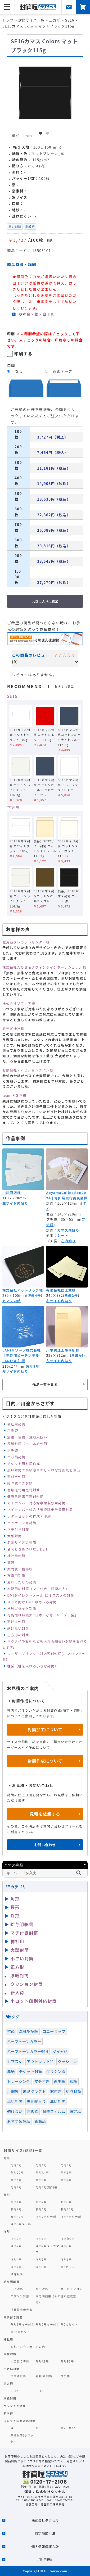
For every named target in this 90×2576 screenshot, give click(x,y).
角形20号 (17, 2172)
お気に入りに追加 (45, 601)
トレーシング (18, 2081)
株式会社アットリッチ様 (22, 1290)
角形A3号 (42, 2361)
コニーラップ (53, 2031)
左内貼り (68, 1240)
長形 (15, 1907)
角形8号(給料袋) (47, 2187)
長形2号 (41, 2202)
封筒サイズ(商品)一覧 (23, 2150)
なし (19, 371)
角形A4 (78, 1355)
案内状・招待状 (20, 1569)
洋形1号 (41, 2238)
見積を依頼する (45, 1814)
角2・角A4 (68, 2428)
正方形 (13, 807)
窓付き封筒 (16, 1476)
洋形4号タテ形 (71, 2216)
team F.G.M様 (14, 1095)
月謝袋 (12, 1430)
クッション (67, 2061)
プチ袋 (65, 2376)
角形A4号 (42, 2172)
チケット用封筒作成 (23, 1463)
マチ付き (42, 2081)
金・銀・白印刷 (41, 314)
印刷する (23, 353)
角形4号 (16, 2180)
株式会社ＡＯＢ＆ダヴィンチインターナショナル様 (44, 967)
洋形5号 (41, 2259)
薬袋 (10, 1562)
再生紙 (59, 2081)
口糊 (11, 365)
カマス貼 (14, 2061)
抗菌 (11, 2031)
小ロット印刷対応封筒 (33, 2001)
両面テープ (62, 371)
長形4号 (16, 2209)
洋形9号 (41, 2267)
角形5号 (41, 2180)
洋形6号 (66, 2259)
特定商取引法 (45, 2533)
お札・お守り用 (21, 2347)
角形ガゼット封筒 (21, 1608)
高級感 (30, 226)
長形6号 (41, 2209)
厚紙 (11, 2071)
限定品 (75, 2111)
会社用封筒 (16, 1424)
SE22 (14, 2391)
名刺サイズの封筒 (21, 1542)
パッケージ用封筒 (21, 1522)
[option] (45, 92)
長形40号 (17, 2216)
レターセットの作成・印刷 (29, 1516)
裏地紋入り (36, 2101)
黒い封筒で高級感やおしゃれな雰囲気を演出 (43, 1470)
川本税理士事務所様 (62, 1350)
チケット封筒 (30, 2071)
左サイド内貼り (15, 1203)
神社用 (17, 1941)
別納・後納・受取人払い (27, 1437)
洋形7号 (16, 2267)
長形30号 (67, 2209)
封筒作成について (45, 1761)
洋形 (15, 1916)
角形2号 (71, 1295)
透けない (14, 2111)
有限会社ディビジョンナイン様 (27, 1070)
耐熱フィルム (53, 2111)
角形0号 (16, 2165)
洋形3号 (66, 2246)
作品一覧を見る (45, 1384)
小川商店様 (11, 1192)
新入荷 (17, 1992)
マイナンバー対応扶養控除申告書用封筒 (40, 1509)
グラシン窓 (55, 2071)
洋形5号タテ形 (21, 2224)
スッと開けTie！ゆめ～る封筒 (32, 1602)
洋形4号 (34, 1295)
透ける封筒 (16, 1621)
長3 (38, 2428)
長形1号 (16, 2202)
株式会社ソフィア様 (18, 1003)
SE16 (12, 696)
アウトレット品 (40, 2061)
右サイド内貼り (59, 1300)
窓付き (55, 2091)
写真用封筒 (16, 1575)
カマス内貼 (11, 1300)
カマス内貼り (68, 1230)
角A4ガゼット (20, 2332)
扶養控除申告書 (21, 2310)
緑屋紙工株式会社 (52, 2504)
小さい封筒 (22, 1958)
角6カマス (68, 2267)
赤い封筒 (57, 2101)
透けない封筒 (18, 1628)
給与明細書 (22, 1924)
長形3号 (66, 2202)
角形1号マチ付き (22, 2324)
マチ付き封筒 (18, 1529)
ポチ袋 (12, 1450)
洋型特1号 (68, 2238)
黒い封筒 (15, 226)
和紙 (73, 2081)
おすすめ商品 (18, 2121)
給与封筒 (73, 2091)
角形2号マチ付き (47, 2324)
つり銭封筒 (16, 1457)
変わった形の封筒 (21, 1582)
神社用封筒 (16, 1555)
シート (62, 1235)
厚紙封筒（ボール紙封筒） (29, 1443)
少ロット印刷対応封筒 (20, 2421)
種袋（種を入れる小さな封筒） (32, 1666)
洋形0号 (16, 2238)
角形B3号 (67, 2361)
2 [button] (48, 134)
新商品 (40, 2121)
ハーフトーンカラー (24, 2041)
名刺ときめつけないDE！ (28, 1549)
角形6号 (66, 2180)
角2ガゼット (69, 2324)
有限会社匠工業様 (61, 1290)
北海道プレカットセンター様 (26, 942)
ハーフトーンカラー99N (27, 2051)
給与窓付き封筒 (20, 1483)
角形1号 (41, 2165)
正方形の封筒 (18, 1635)
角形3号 (32, 1366)
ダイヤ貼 (60, 2051)
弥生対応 (42, 2289)
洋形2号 (16, 2246)
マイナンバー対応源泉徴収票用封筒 (36, 1503)
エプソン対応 (20, 2296)
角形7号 (16, 2187)
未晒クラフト (34, 2091)
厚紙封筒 (19, 1975)
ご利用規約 (45, 2559)
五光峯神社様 (13, 1028)
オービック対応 (71, 2289)
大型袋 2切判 (20, 2361)
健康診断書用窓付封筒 (25, 1496)
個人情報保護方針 (44, 2546)
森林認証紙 (28, 2031)
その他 (40, 2347)
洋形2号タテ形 (46, 2216)
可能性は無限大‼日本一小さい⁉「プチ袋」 (42, 1615)
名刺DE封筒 (44, 2376)
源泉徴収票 (68, 2296)
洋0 (13, 2428)
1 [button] (41, 134)
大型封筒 (14, 1535)
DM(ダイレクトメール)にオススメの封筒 (40, 1595)
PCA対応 (17, 2289)
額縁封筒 (17, 2274)
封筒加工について (45, 1729)
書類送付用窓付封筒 (23, 1490)
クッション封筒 (26, 1984)
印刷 (11, 333)
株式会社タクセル (44, 2520)
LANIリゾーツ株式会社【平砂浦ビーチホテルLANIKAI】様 (21, 1355)
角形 (15, 1899)
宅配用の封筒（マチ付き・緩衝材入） (38, 1588)
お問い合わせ (45, 1844)
